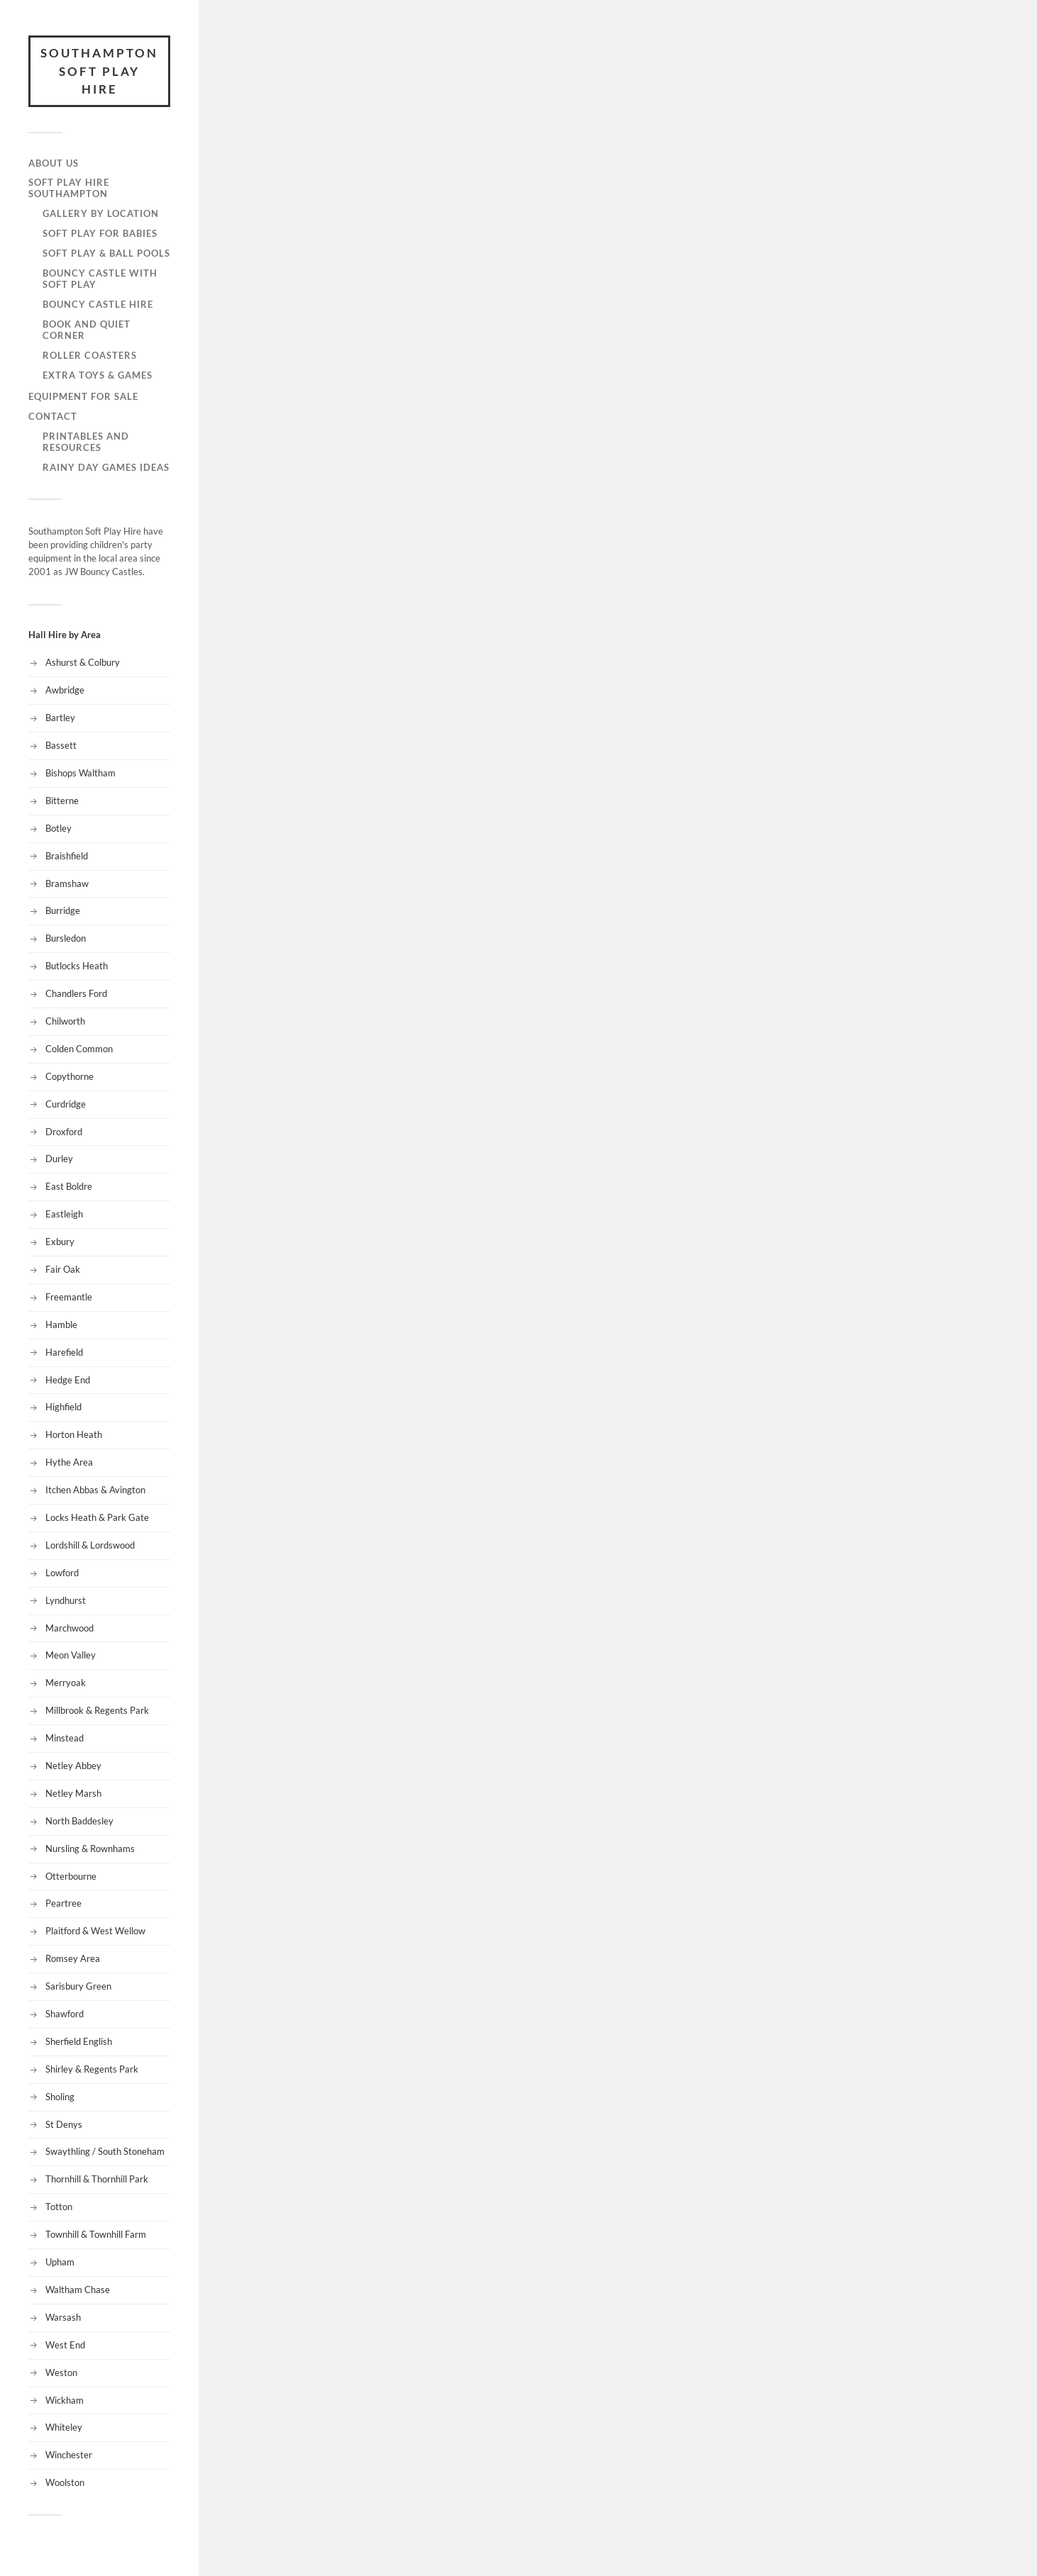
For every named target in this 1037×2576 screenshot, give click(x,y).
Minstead (64, 1738)
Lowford (62, 1572)
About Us (53, 163)
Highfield (63, 1406)
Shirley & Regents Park (91, 2069)
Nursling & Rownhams (90, 1848)
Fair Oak (62, 1269)
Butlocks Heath (76, 965)
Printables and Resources (86, 441)
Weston (61, 2372)
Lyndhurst (65, 1600)
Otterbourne (70, 1876)
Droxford (63, 1131)
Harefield (64, 1352)
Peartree (63, 1903)
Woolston (64, 2482)
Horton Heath (73, 1434)
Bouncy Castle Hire (98, 304)
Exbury (59, 1241)
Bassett (61, 745)
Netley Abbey (73, 1765)
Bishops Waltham (80, 773)
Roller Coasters (90, 355)
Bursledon (65, 938)
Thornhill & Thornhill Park (96, 2179)
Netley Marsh (73, 1793)
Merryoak (65, 1682)
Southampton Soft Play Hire (99, 70)
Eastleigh (64, 1214)
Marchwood (69, 1628)
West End (65, 2345)
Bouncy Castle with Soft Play (100, 278)
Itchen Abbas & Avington (95, 1489)
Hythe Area (69, 1462)
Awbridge (64, 690)
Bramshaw (67, 883)
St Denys (63, 2124)
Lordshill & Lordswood (90, 1545)
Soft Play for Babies (100, 233)
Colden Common (79, 1048)
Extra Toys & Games (97, 375)
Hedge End (67, 1379)
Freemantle (68, 1297)
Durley (59, 1158)
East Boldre (68, 1186)
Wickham (64, 2400)
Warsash (63, 2317)
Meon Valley (70, 1655)
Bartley (60, 717)
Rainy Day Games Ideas (106, 467)
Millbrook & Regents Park (97, 1710)
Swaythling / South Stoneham (105, 2151)
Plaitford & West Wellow (95, 1930)
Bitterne (62, 800)
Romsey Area (72, 1958)
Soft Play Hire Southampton (68, 188)
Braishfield (66, 856)
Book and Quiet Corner (87, 329)
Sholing (59, 2096)
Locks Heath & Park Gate (97, 1517)
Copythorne (69, 1076)
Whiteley (63, 2427)
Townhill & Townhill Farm (95, 2234)
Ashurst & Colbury (82, 662)
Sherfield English (78, 2041)
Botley (58, 828)
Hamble (61, 1324)
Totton (58, 2206)
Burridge (62, 910)
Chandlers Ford (76, 993)
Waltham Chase (77, 2289)
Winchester (68, 2454)
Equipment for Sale (83, 396)
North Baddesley (79, 1821)
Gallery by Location (101, 213)
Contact (52, 416)
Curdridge (65, 1104)
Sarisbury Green (78, 1986)
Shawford (64, 2013)
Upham (59, 2262)
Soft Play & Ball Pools (106, 253)
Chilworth (65, 1021)
